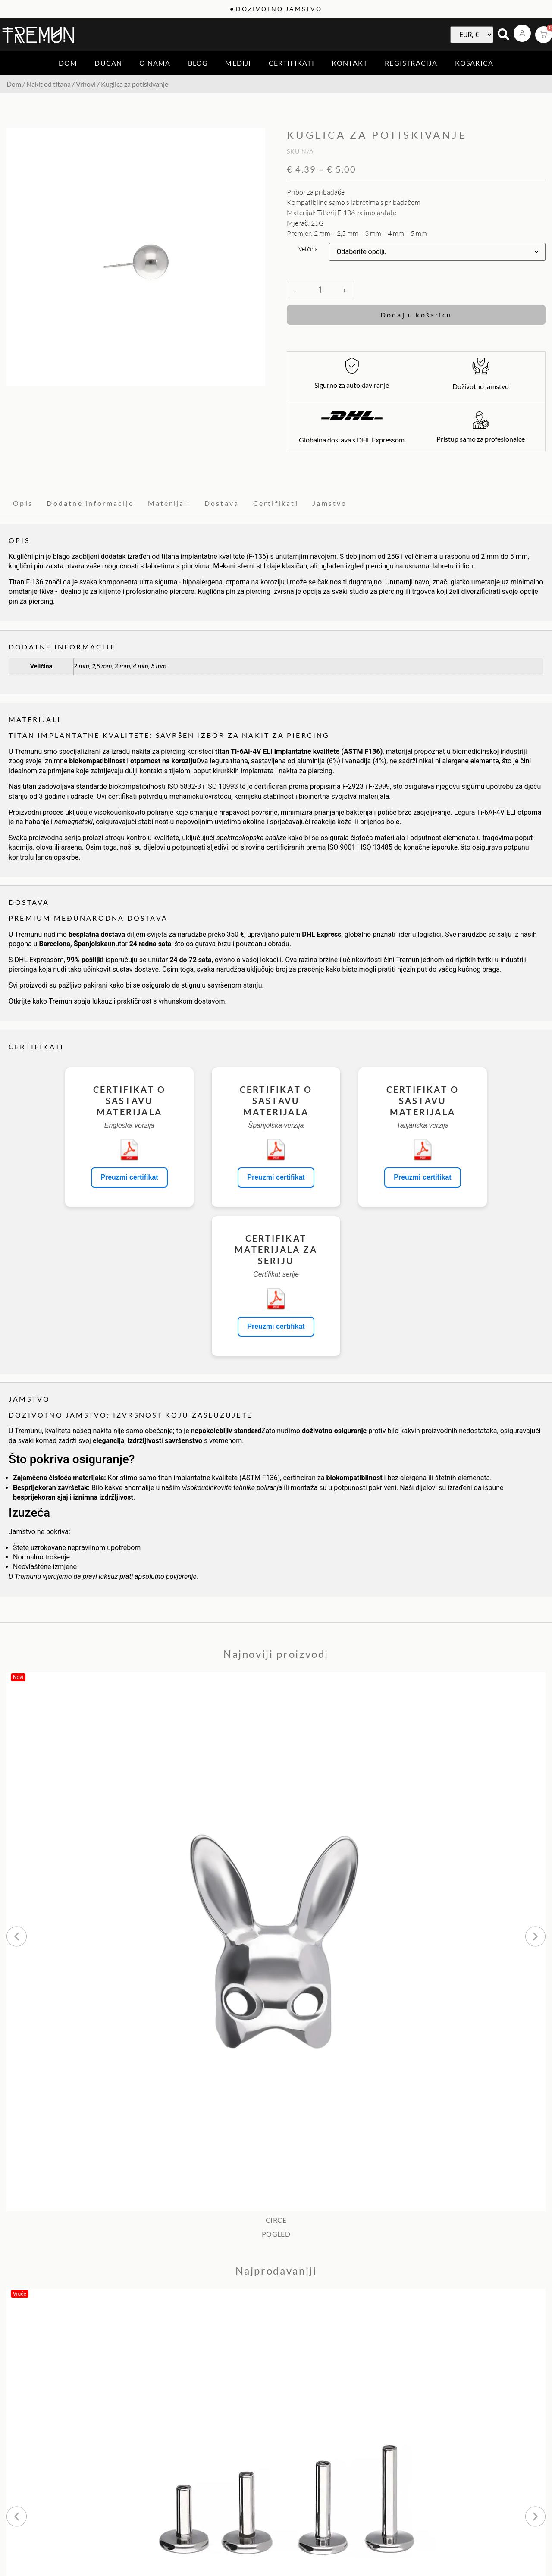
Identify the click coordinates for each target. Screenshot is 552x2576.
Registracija (411, 63)
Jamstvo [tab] (329, 503)
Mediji (238, 63)
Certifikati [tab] (275, 503)
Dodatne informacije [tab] (90, 503)
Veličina (308, 249)
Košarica (474, 63)
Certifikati (291, 63)
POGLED (276, 2234)
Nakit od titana (48, 84)
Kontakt (349, 63)
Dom (68, 63)
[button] (16, 1936)
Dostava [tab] (221, 503)
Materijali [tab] (169, 503)
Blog (198, 63)
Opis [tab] (23, 503)
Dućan (108, 63)
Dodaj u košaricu (416, 315)
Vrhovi (86, 84)
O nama (154, 63)
